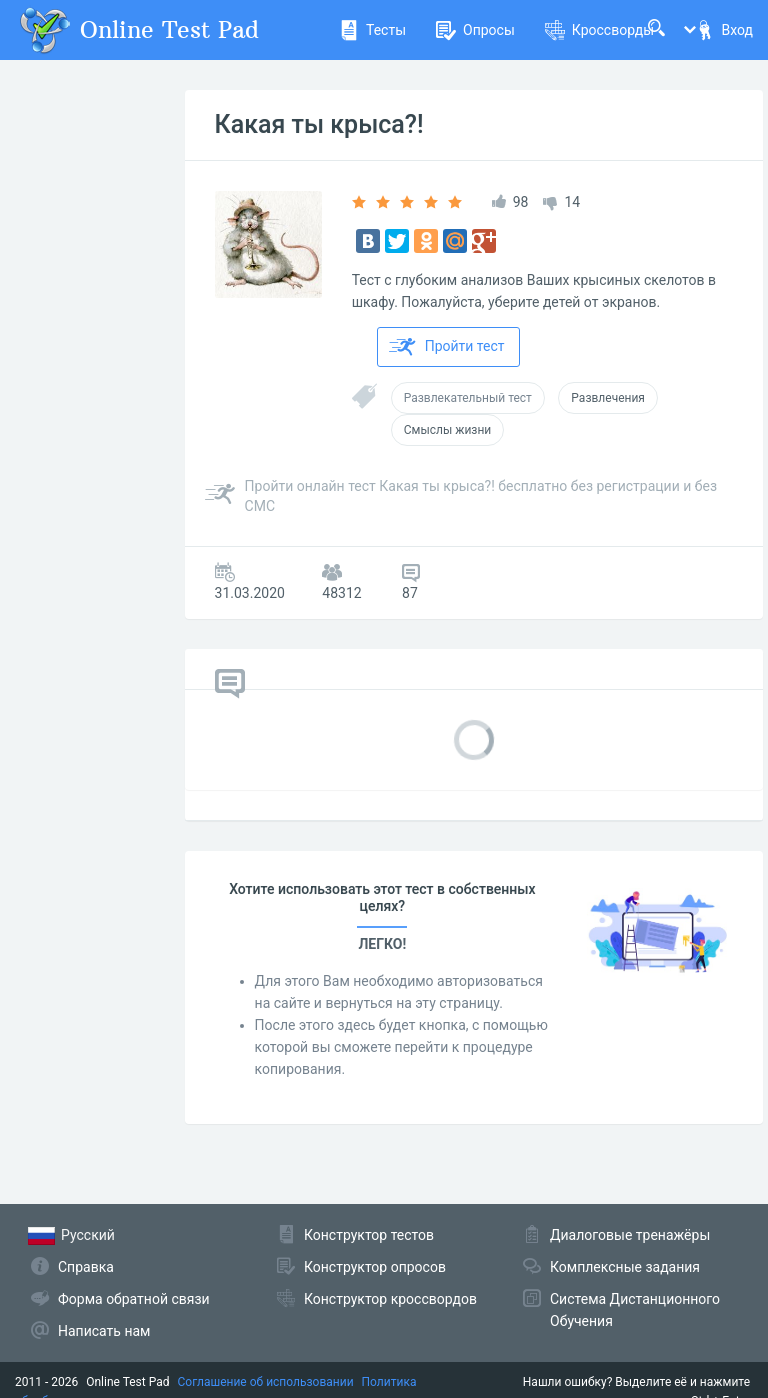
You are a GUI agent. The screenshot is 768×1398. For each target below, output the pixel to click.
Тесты (372, 30)
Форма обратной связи (134, 1299)
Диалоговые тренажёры (630, 1235)
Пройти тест (447, 347)
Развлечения (608, 398)
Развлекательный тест (468, 398)
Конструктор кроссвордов (390, 1299)
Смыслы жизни (448, 430)
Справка (86, 1267)
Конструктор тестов (369, 1235)
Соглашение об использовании (266, 1382)
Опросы (475, 30)
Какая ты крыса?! (319, 124)
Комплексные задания (625, 1267)
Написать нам (104, 1331)
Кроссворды (599, 30)
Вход (724, 30)
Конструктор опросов (375, 1267)
